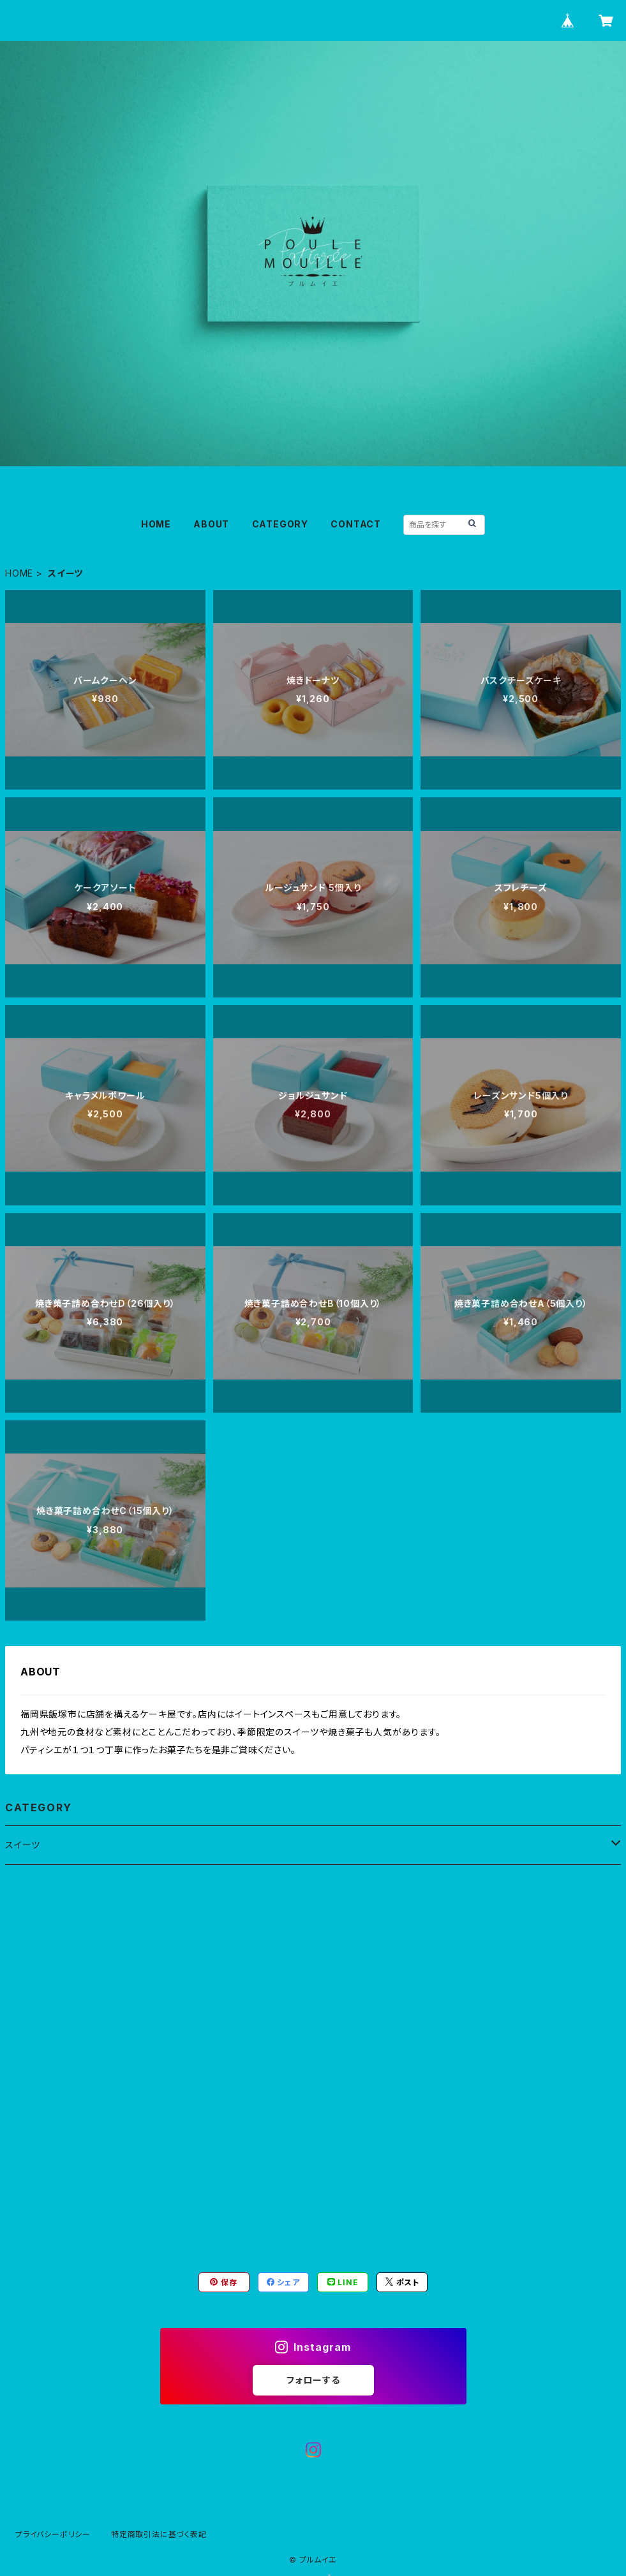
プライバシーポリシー (53, 2534)
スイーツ (22, 1844)
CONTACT (356, 524)
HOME (156, 524)
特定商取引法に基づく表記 (159, 2534)
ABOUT (211, 524)
